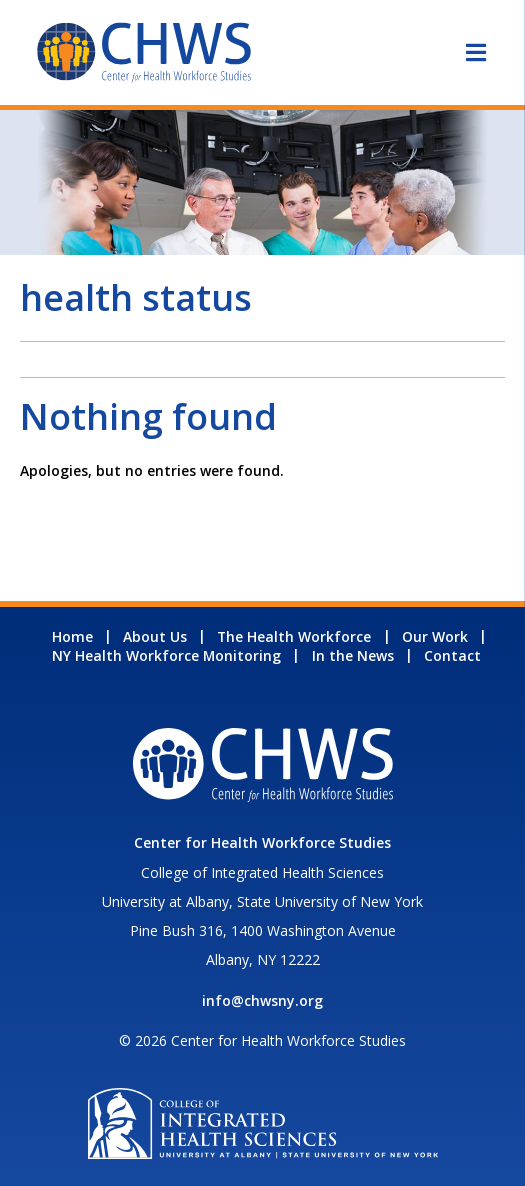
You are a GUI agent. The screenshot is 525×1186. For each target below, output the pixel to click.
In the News (353, 655)
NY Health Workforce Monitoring (166, 655)
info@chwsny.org (262, 1000)
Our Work (435, 636)
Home (72, 636)
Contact (452, 655)
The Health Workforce (294, 636)
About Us (155, 636)
